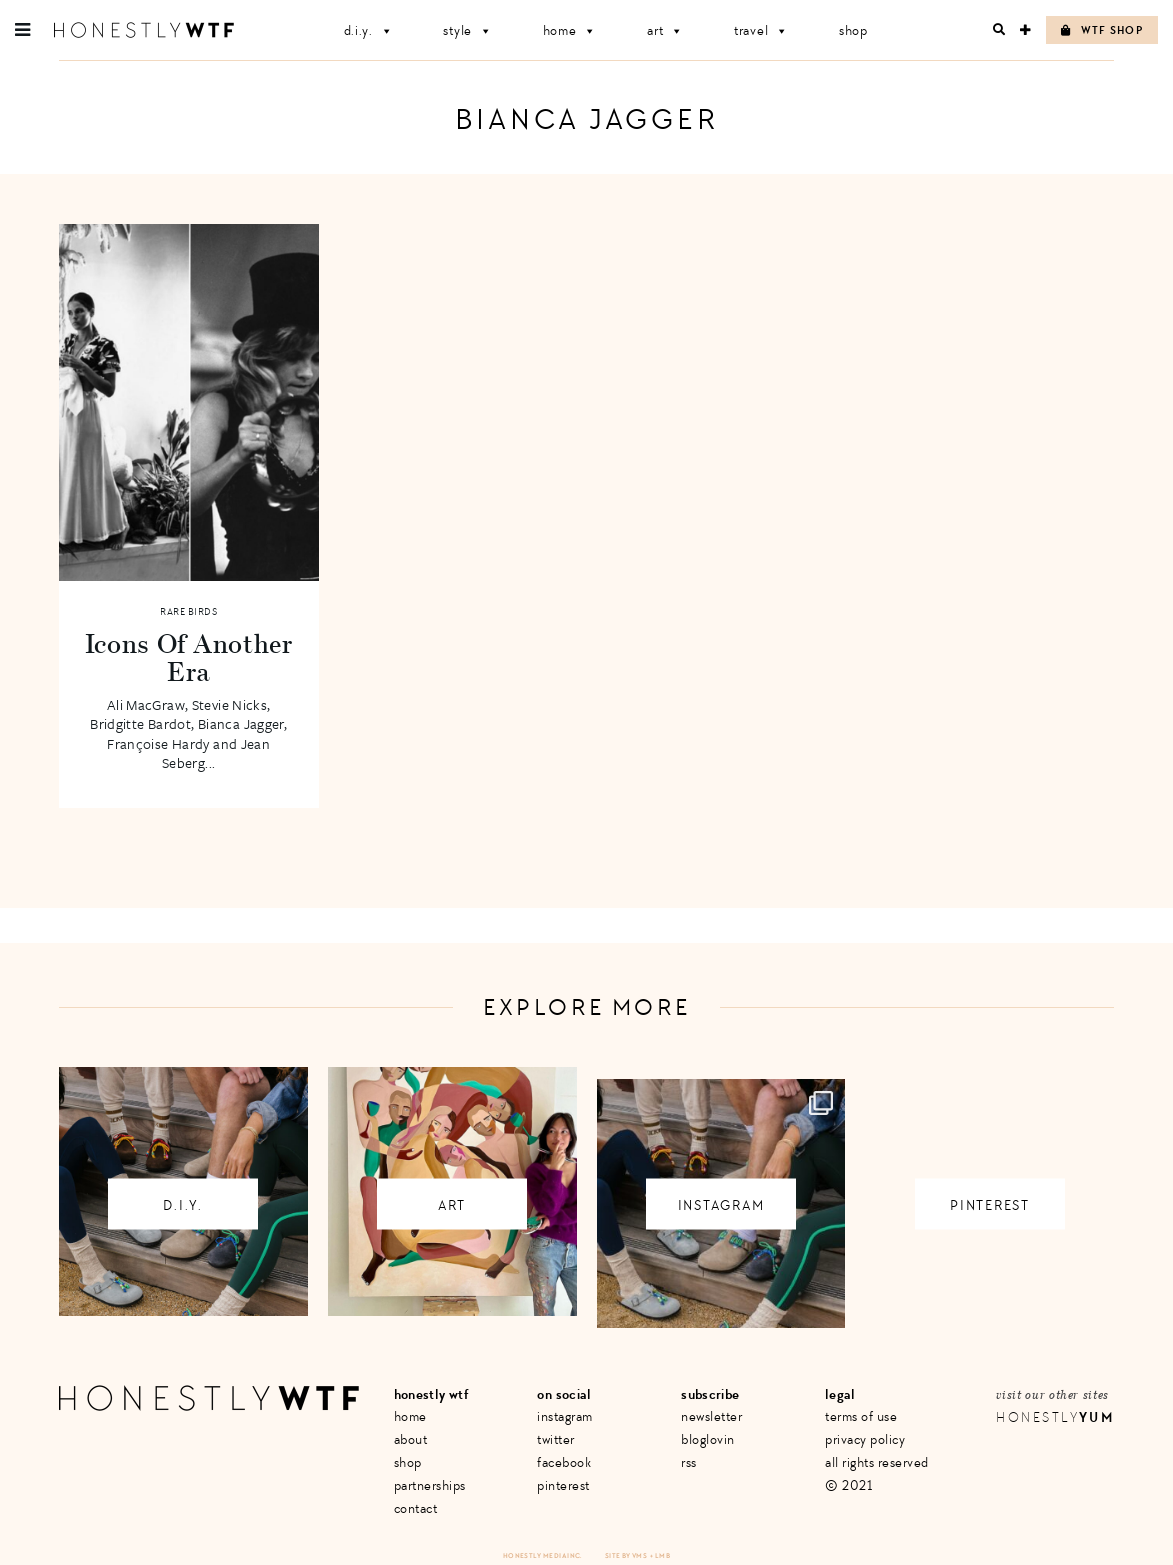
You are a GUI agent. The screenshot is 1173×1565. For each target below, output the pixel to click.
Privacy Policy (865, 1439)
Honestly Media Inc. (542, 1555)
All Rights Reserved (877, 1462)
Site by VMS (626, 1555)
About (411, 1439)
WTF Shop (1102, 30)
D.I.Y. (369, 30)
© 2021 (848, 1485)
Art (665, 30)
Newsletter (711, 1416)
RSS (689, 1462)
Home (570, 30)
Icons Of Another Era (189, 657)
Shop (853, 30)
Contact (416, 1508)
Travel (761, 30)
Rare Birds (188, 612)
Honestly (1055, 1417)
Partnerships (430, 1485)
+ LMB (660, 1555)
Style (467, 30)
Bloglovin (708, 1439)
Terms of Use (861, 1416)
